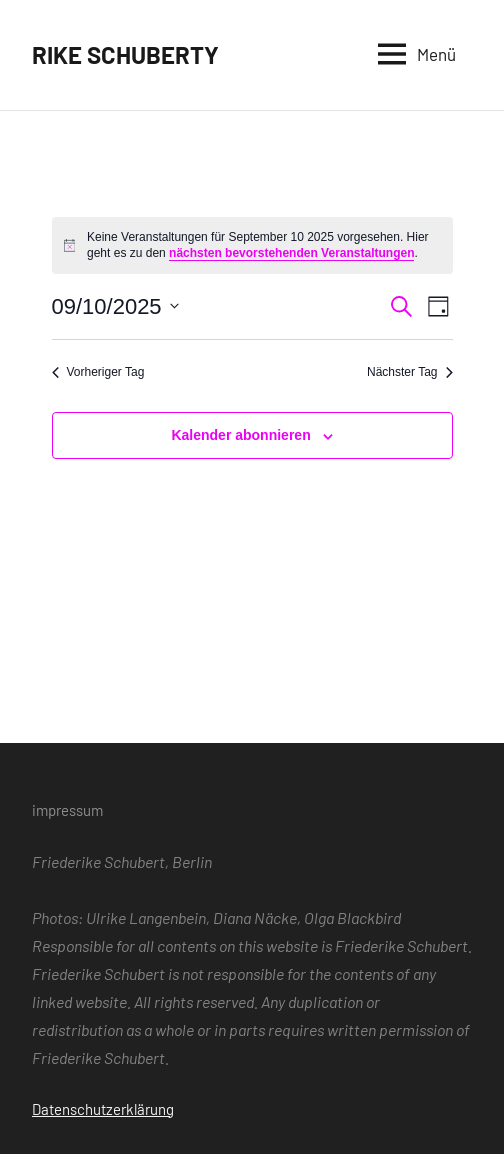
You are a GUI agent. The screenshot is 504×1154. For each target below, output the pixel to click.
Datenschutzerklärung (103, 1109)
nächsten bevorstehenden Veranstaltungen (291, 253)
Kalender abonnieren (240, 435)
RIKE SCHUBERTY (125, 54)
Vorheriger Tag (98, 372)
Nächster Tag (409, 372)
